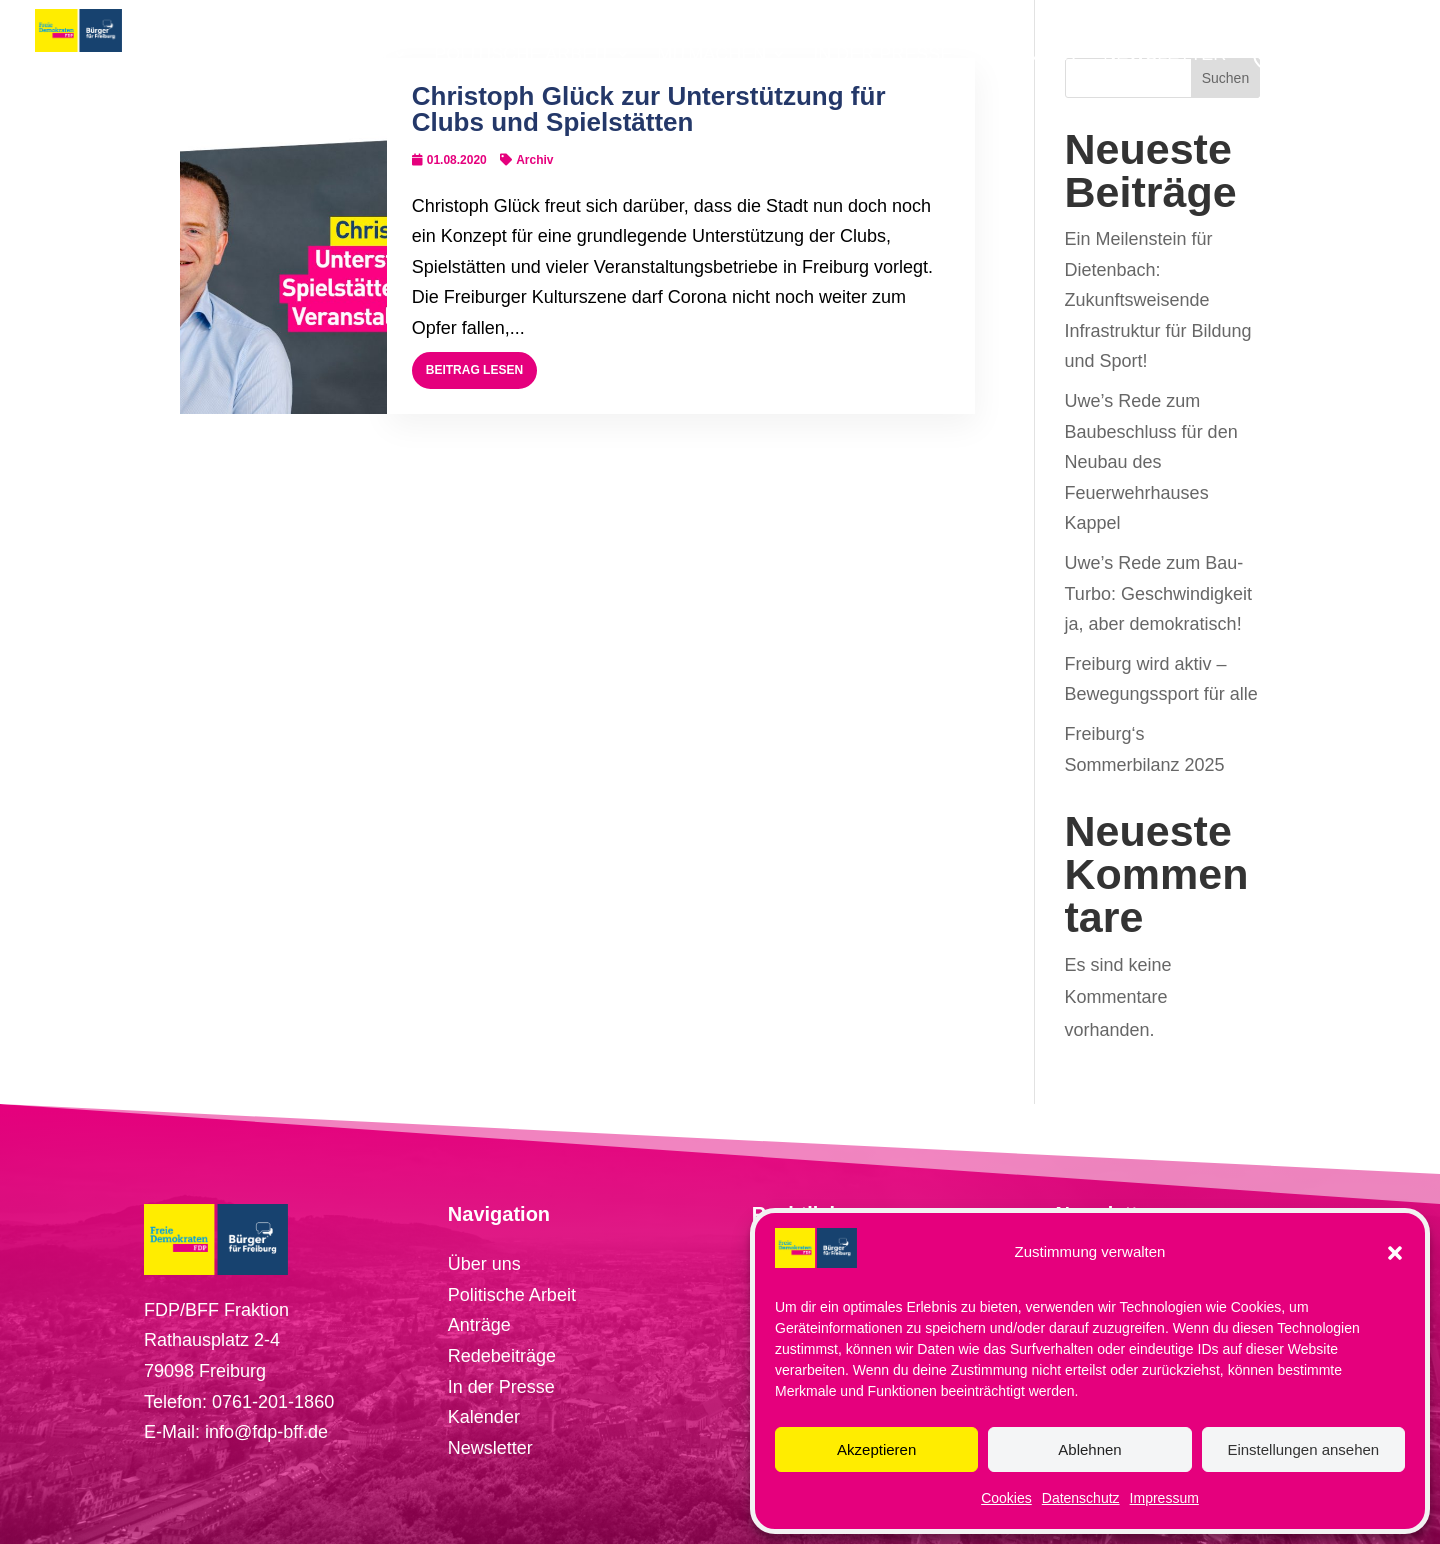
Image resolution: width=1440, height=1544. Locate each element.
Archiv (534, 160)
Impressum (1164, 1498)
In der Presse (501, 1387)
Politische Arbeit (512, 1295)
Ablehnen (1089, 1449)
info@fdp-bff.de (266, 1432)
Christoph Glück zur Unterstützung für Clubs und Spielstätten (649, 109)
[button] (1395, 1253)
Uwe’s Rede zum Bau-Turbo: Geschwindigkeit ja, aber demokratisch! (1158, 593)
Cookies (1006, 1498)
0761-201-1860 (273, 1402)
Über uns (484, 1264)
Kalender (484, 1417)
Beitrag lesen (474, 370)
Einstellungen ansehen (1303, 1449)
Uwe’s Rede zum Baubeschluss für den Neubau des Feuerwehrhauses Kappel (1151, 462)
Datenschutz (1081, 1498)
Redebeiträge (502, 1356)
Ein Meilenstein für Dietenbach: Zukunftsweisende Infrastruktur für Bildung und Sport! (1158, 300)
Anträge (479, 1325)
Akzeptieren (876, 1449)
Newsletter (490, 1448)
